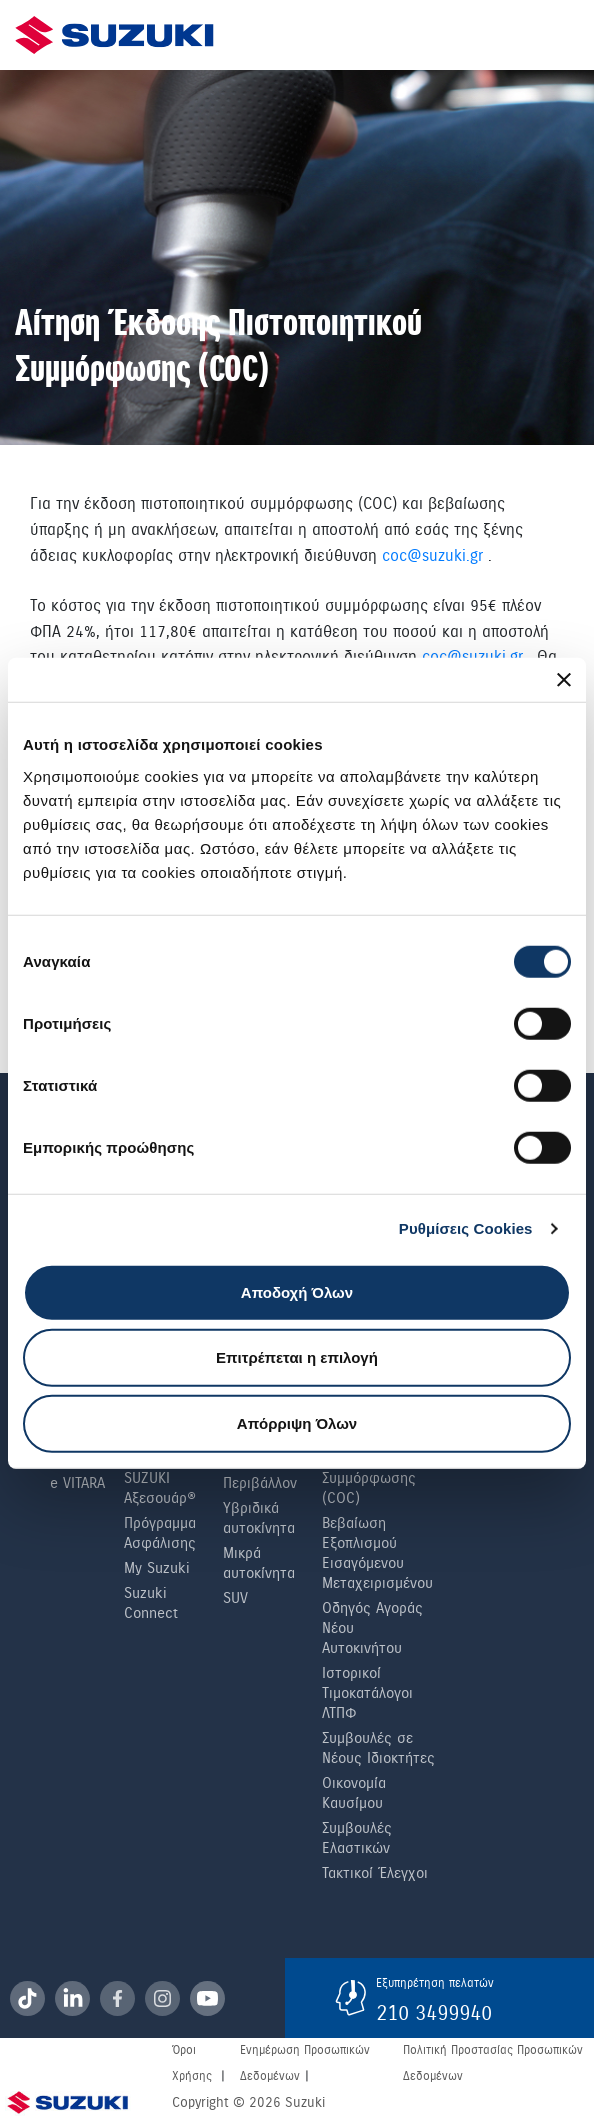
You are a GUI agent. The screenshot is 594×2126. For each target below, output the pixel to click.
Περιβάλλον (260, 1483)
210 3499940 (434, 2013)
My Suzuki (157, 1568)
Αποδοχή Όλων (297, 1291)
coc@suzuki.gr (432, 555)
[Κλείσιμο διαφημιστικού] (564, 680)
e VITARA (77, 1483)
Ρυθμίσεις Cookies (466, 1228)
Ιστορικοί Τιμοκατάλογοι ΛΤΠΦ (367, 1693)
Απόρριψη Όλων (297, 1422)
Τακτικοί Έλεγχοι (375, 1873)
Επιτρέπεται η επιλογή (297, 1357)
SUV (235, 1598)
